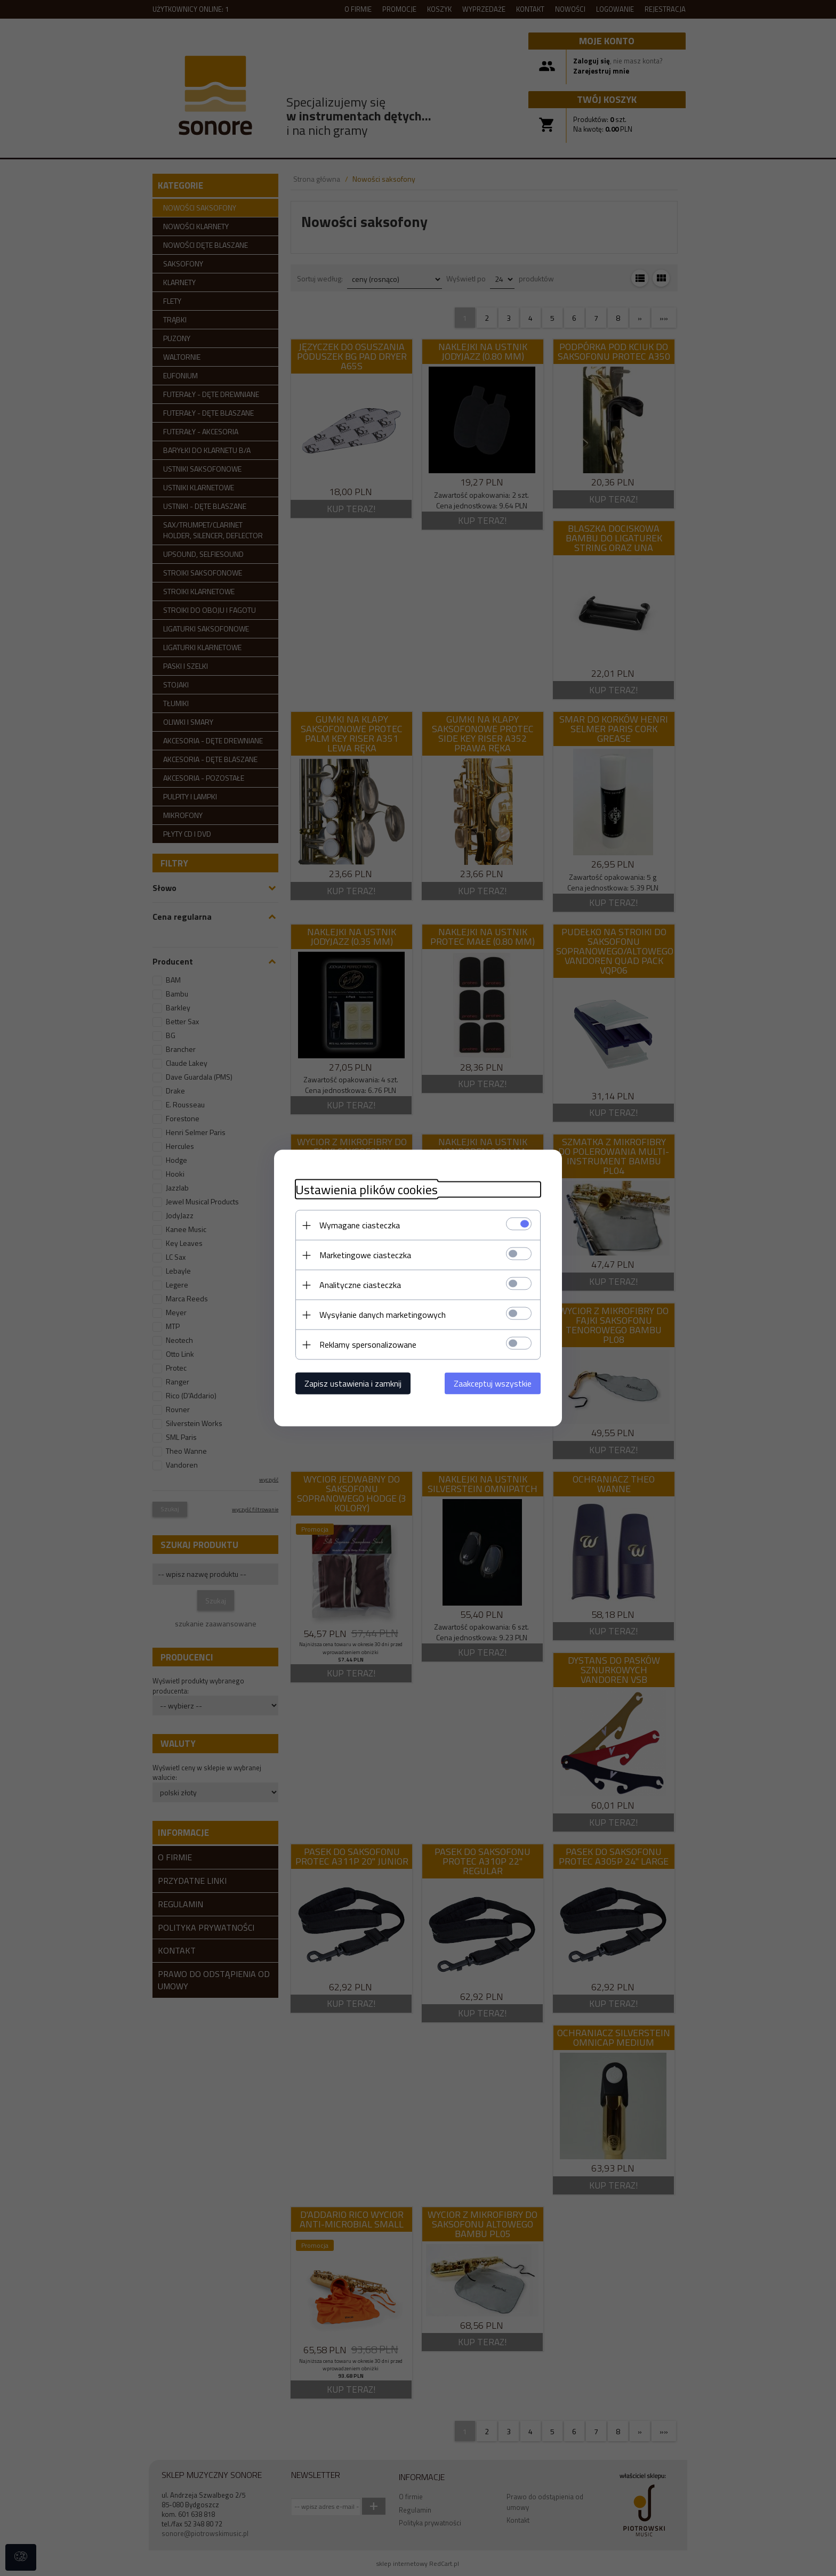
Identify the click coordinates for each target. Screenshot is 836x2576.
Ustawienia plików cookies (366, 1189)
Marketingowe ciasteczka (365, 1255)
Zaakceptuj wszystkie (493, 1383)
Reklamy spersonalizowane (367, 1344)
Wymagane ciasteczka (359, 1225)
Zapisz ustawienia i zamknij (352, 1383)
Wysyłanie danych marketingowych (382, 1314)
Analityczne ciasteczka (360, 1284)
